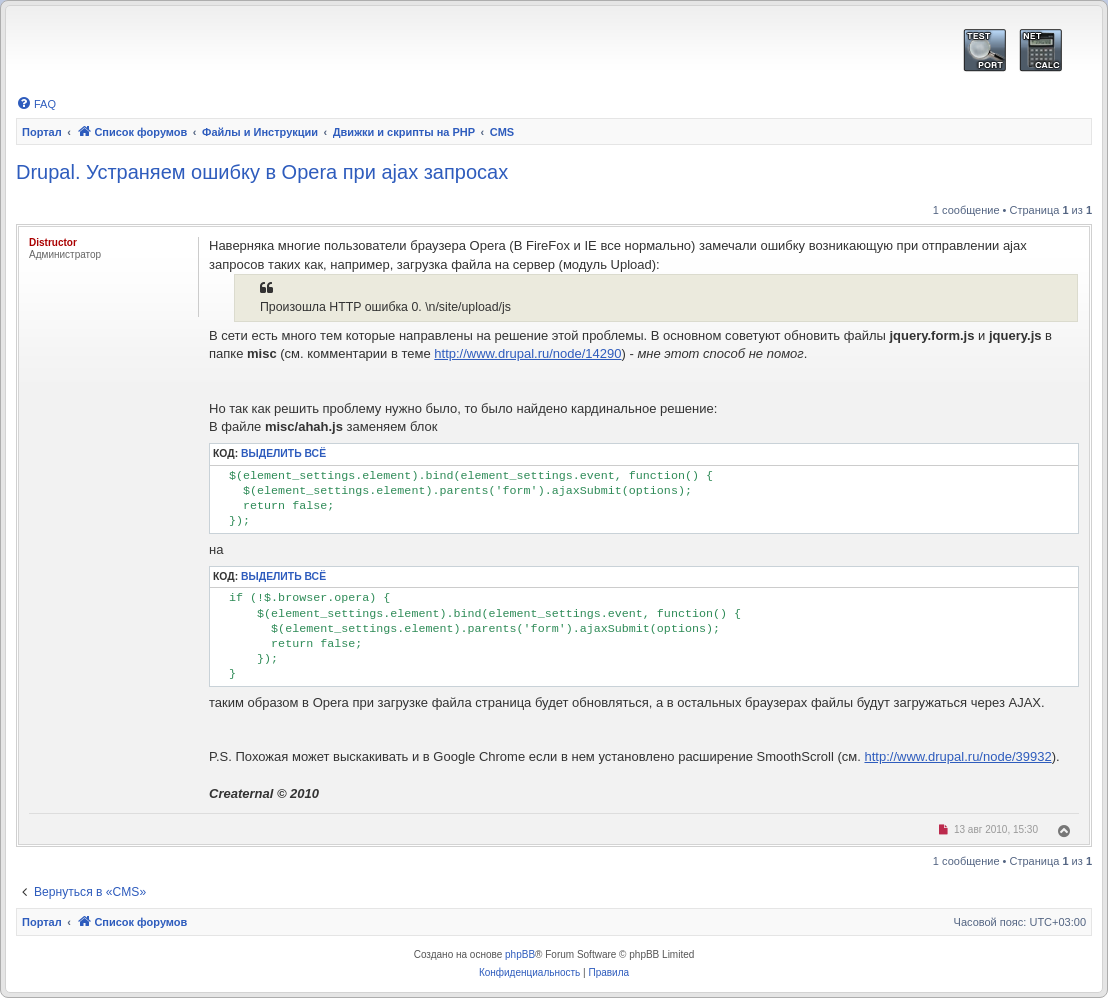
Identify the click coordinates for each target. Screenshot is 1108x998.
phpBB (520, 954)
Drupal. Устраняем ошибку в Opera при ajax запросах (262, 172)
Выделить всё (283, 453)
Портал (42, 132)
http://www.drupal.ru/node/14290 (527, 353)
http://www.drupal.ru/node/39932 (957, 756)
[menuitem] (36, 104)
